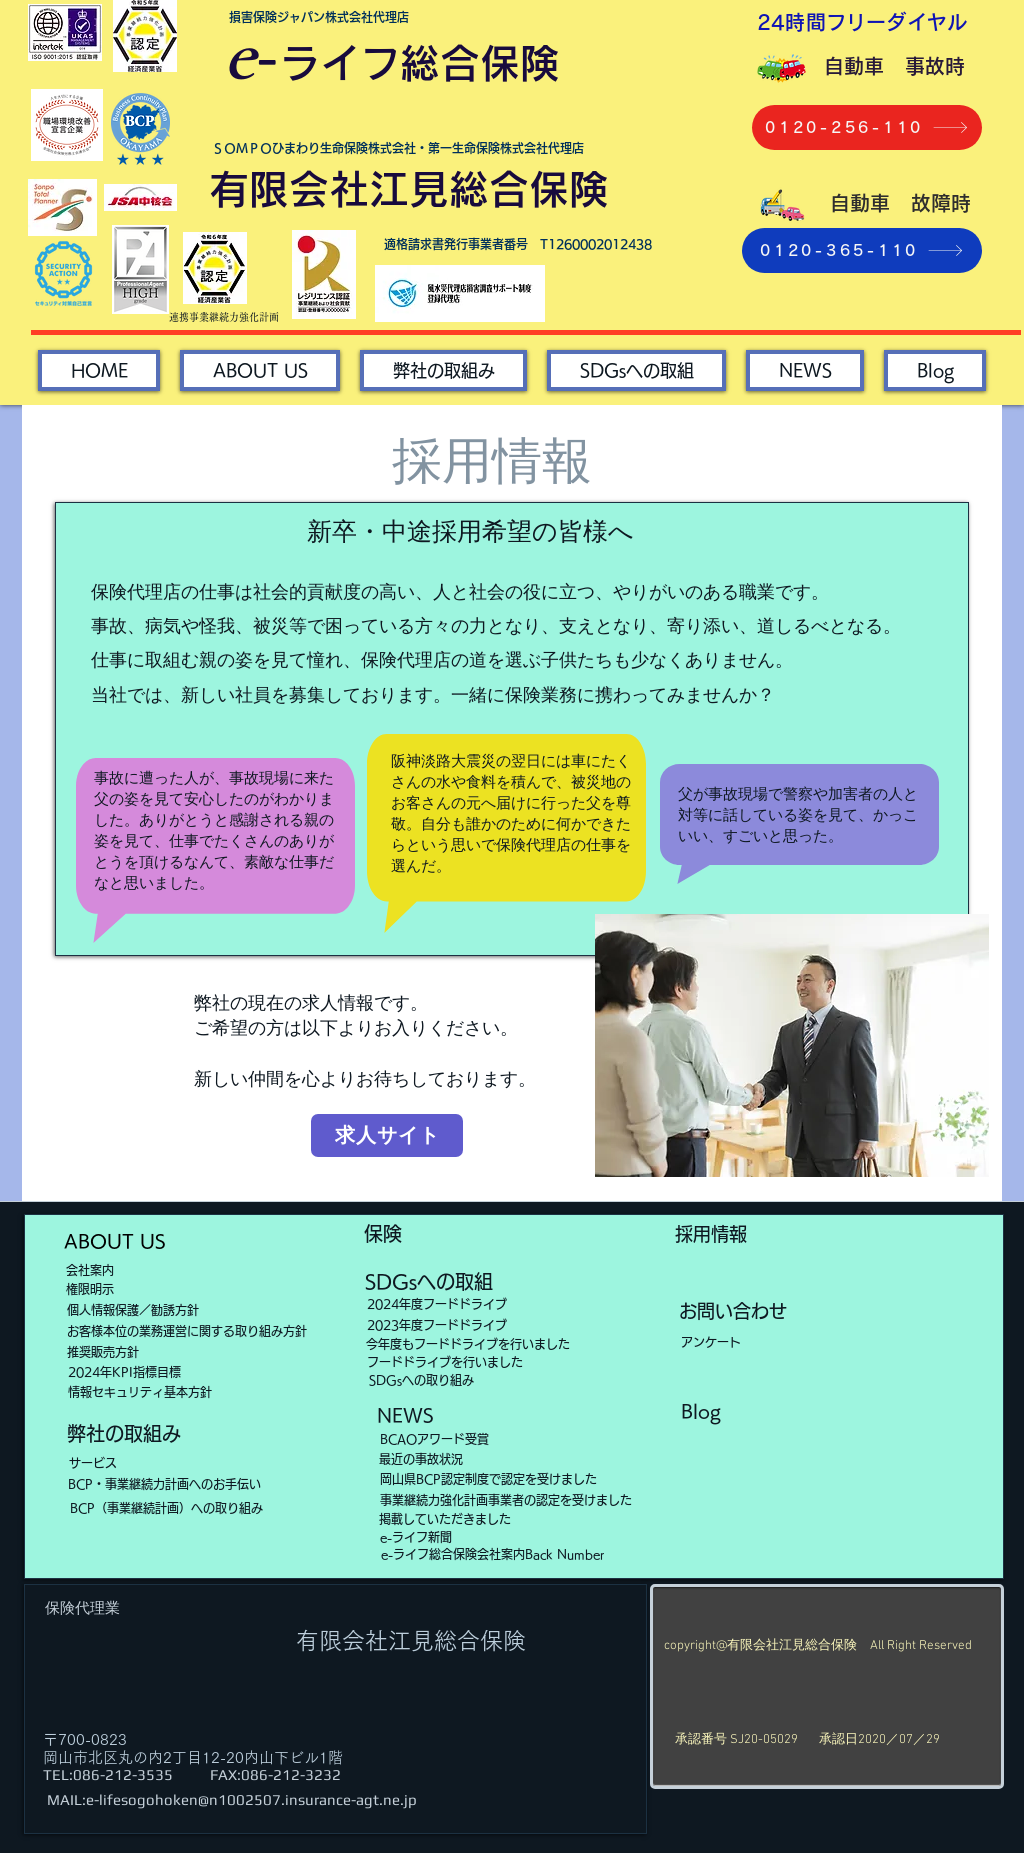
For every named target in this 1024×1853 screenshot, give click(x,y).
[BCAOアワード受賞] (434, 1439)
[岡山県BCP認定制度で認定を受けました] (488, 1479)
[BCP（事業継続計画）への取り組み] (166, 1508)
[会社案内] (89, 1270)
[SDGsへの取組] (429, 1282)
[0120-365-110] (862, 250)
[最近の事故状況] (420, 1459)
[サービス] (92, 1463)
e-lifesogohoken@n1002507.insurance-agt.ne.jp (251, 1799)
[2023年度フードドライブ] (437, 1325)
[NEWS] (405, 1416)
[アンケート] (710, 1342)
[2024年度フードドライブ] (437, 1304)
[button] (636, 370)
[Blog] (701, 1412)
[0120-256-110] (867, 127)
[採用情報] (711, 1235)
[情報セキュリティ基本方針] (173, 1392)
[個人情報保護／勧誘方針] (132, 1310)
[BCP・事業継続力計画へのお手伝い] (164, 1484)
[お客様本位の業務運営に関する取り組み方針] (187, 1331)
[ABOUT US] (115, 1242)
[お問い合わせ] (733, 1312)
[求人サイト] (387, 1135)
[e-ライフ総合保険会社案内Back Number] (492, 1554)
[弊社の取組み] (124, 1434)
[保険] (383, 1234)
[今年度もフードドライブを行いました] (468, 1344)
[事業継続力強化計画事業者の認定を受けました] (505, 1500)
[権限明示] (89, 1289)
